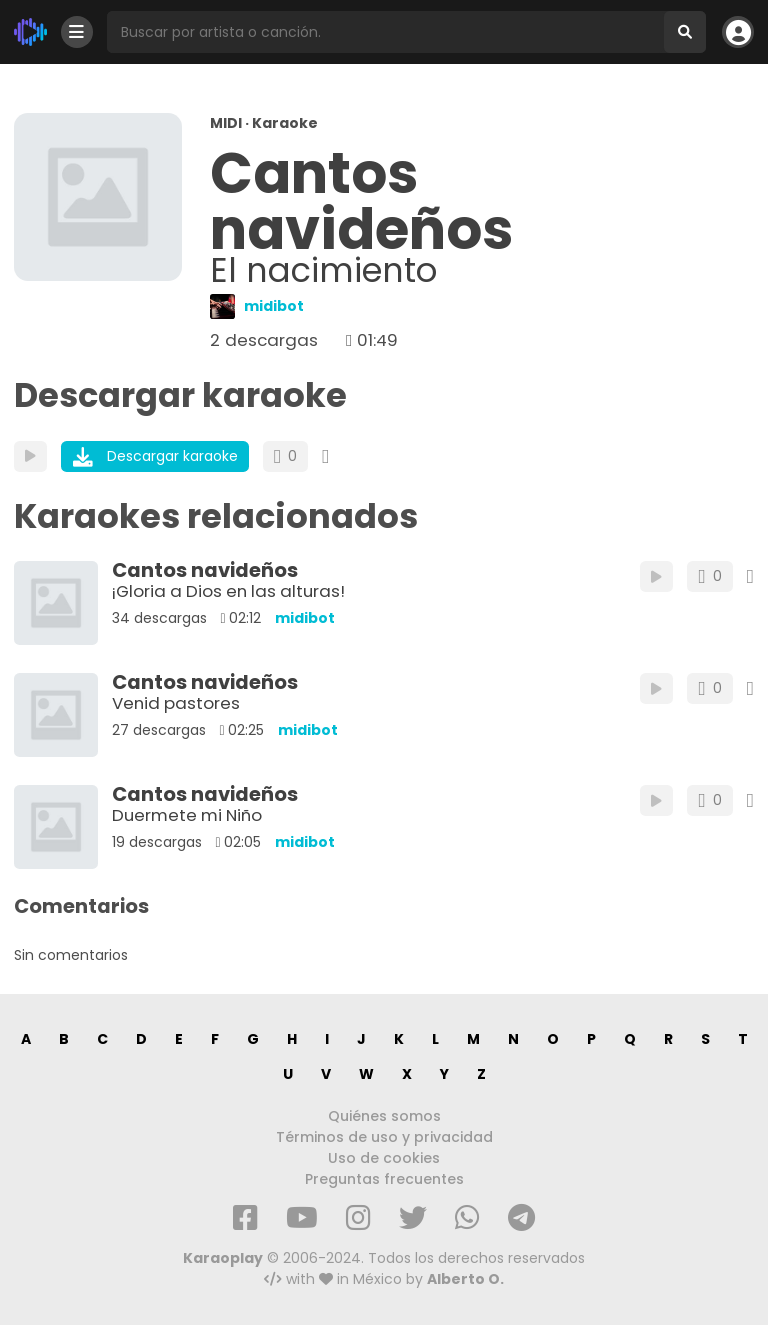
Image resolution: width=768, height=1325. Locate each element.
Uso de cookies (384, 1158)
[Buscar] (685, 32)
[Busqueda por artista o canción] (385, 32)
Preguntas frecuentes (384, 1179)
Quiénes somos (384, 1116)
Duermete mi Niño (187, 815)
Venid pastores (176, 703)
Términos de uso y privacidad (384, 1137)
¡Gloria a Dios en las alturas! (228, 591)
